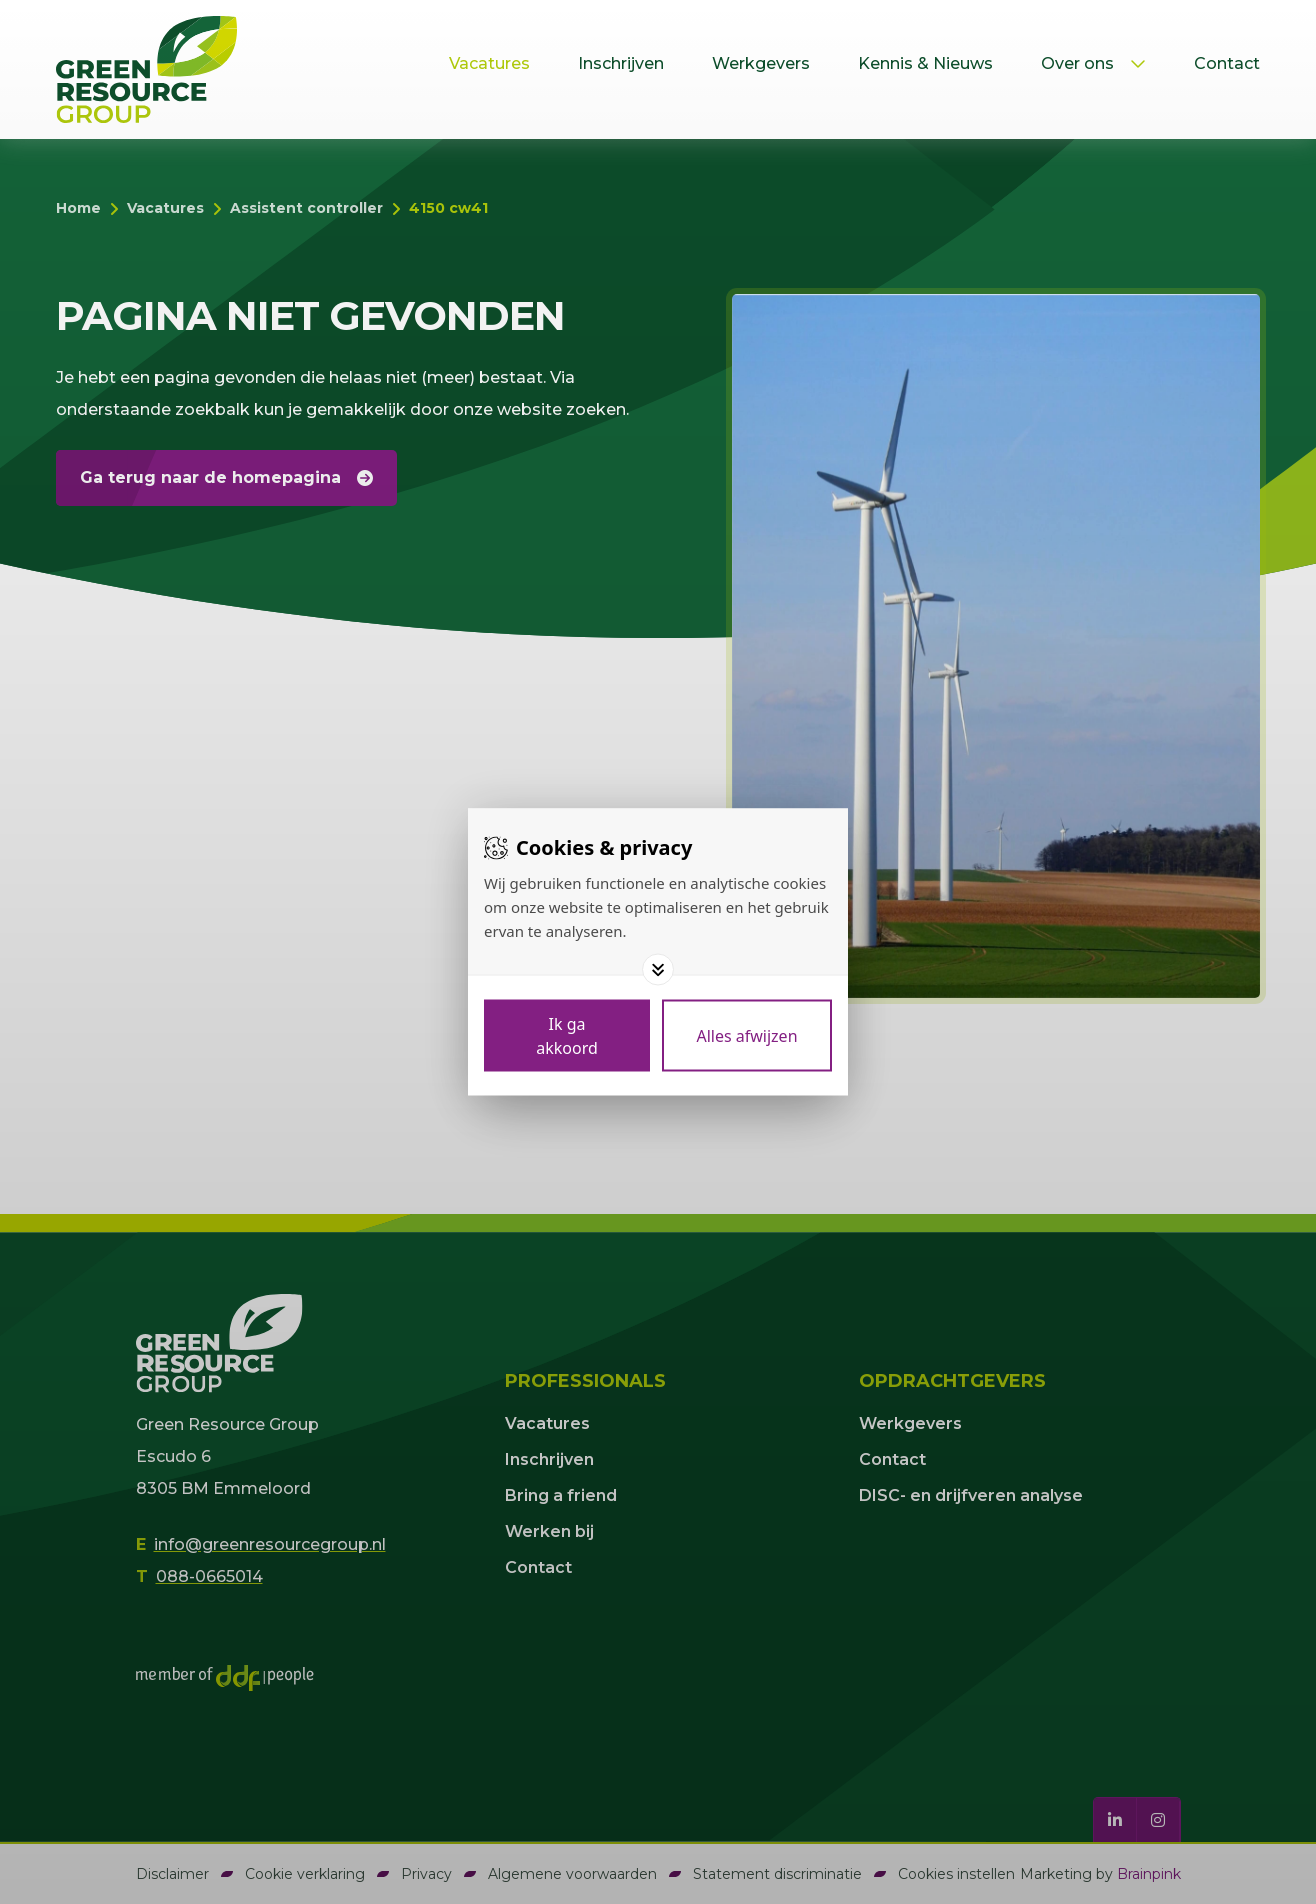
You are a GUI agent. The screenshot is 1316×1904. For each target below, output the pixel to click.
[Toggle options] (658, 970)
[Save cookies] (567, 1036)
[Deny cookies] (747, 1036)
